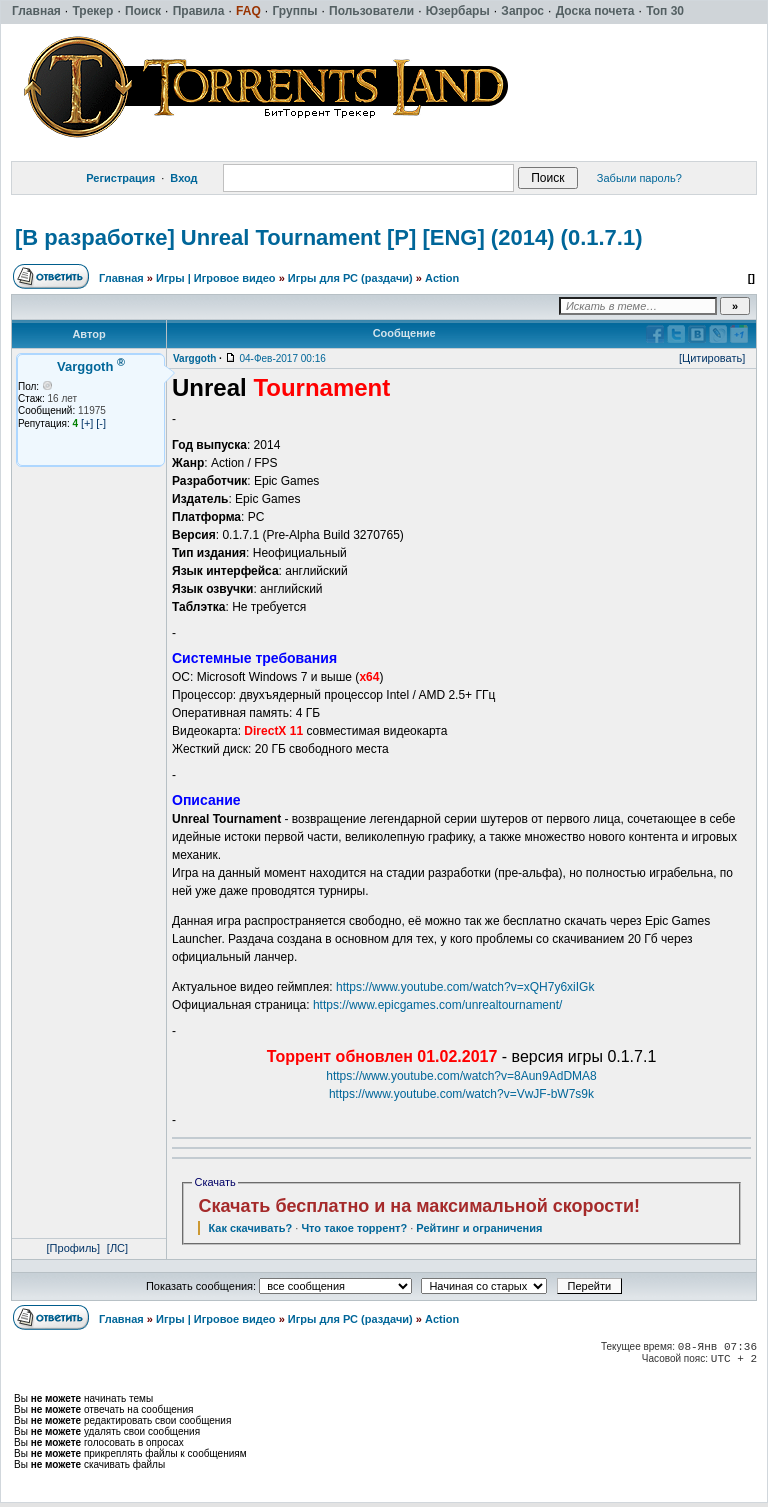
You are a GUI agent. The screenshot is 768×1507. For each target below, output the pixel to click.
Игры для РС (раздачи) (350, 278)
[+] (87, 423)
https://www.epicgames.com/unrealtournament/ (437, 1005)
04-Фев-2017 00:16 (282, 358)
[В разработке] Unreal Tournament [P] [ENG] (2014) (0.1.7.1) (329, 237)
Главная (121, 278)
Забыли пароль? (639, 178)
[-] (101, 423)
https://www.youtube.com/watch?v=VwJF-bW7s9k (461, 1094)
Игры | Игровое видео (216, 278)
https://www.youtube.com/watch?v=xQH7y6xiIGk (465, 987)
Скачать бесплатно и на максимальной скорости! (419, 1206)
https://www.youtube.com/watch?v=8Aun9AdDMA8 (461, 1076)
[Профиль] (74, 1248)
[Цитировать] (712, 358)
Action (442, 278)
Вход (183, 178)
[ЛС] (117, 1248)
